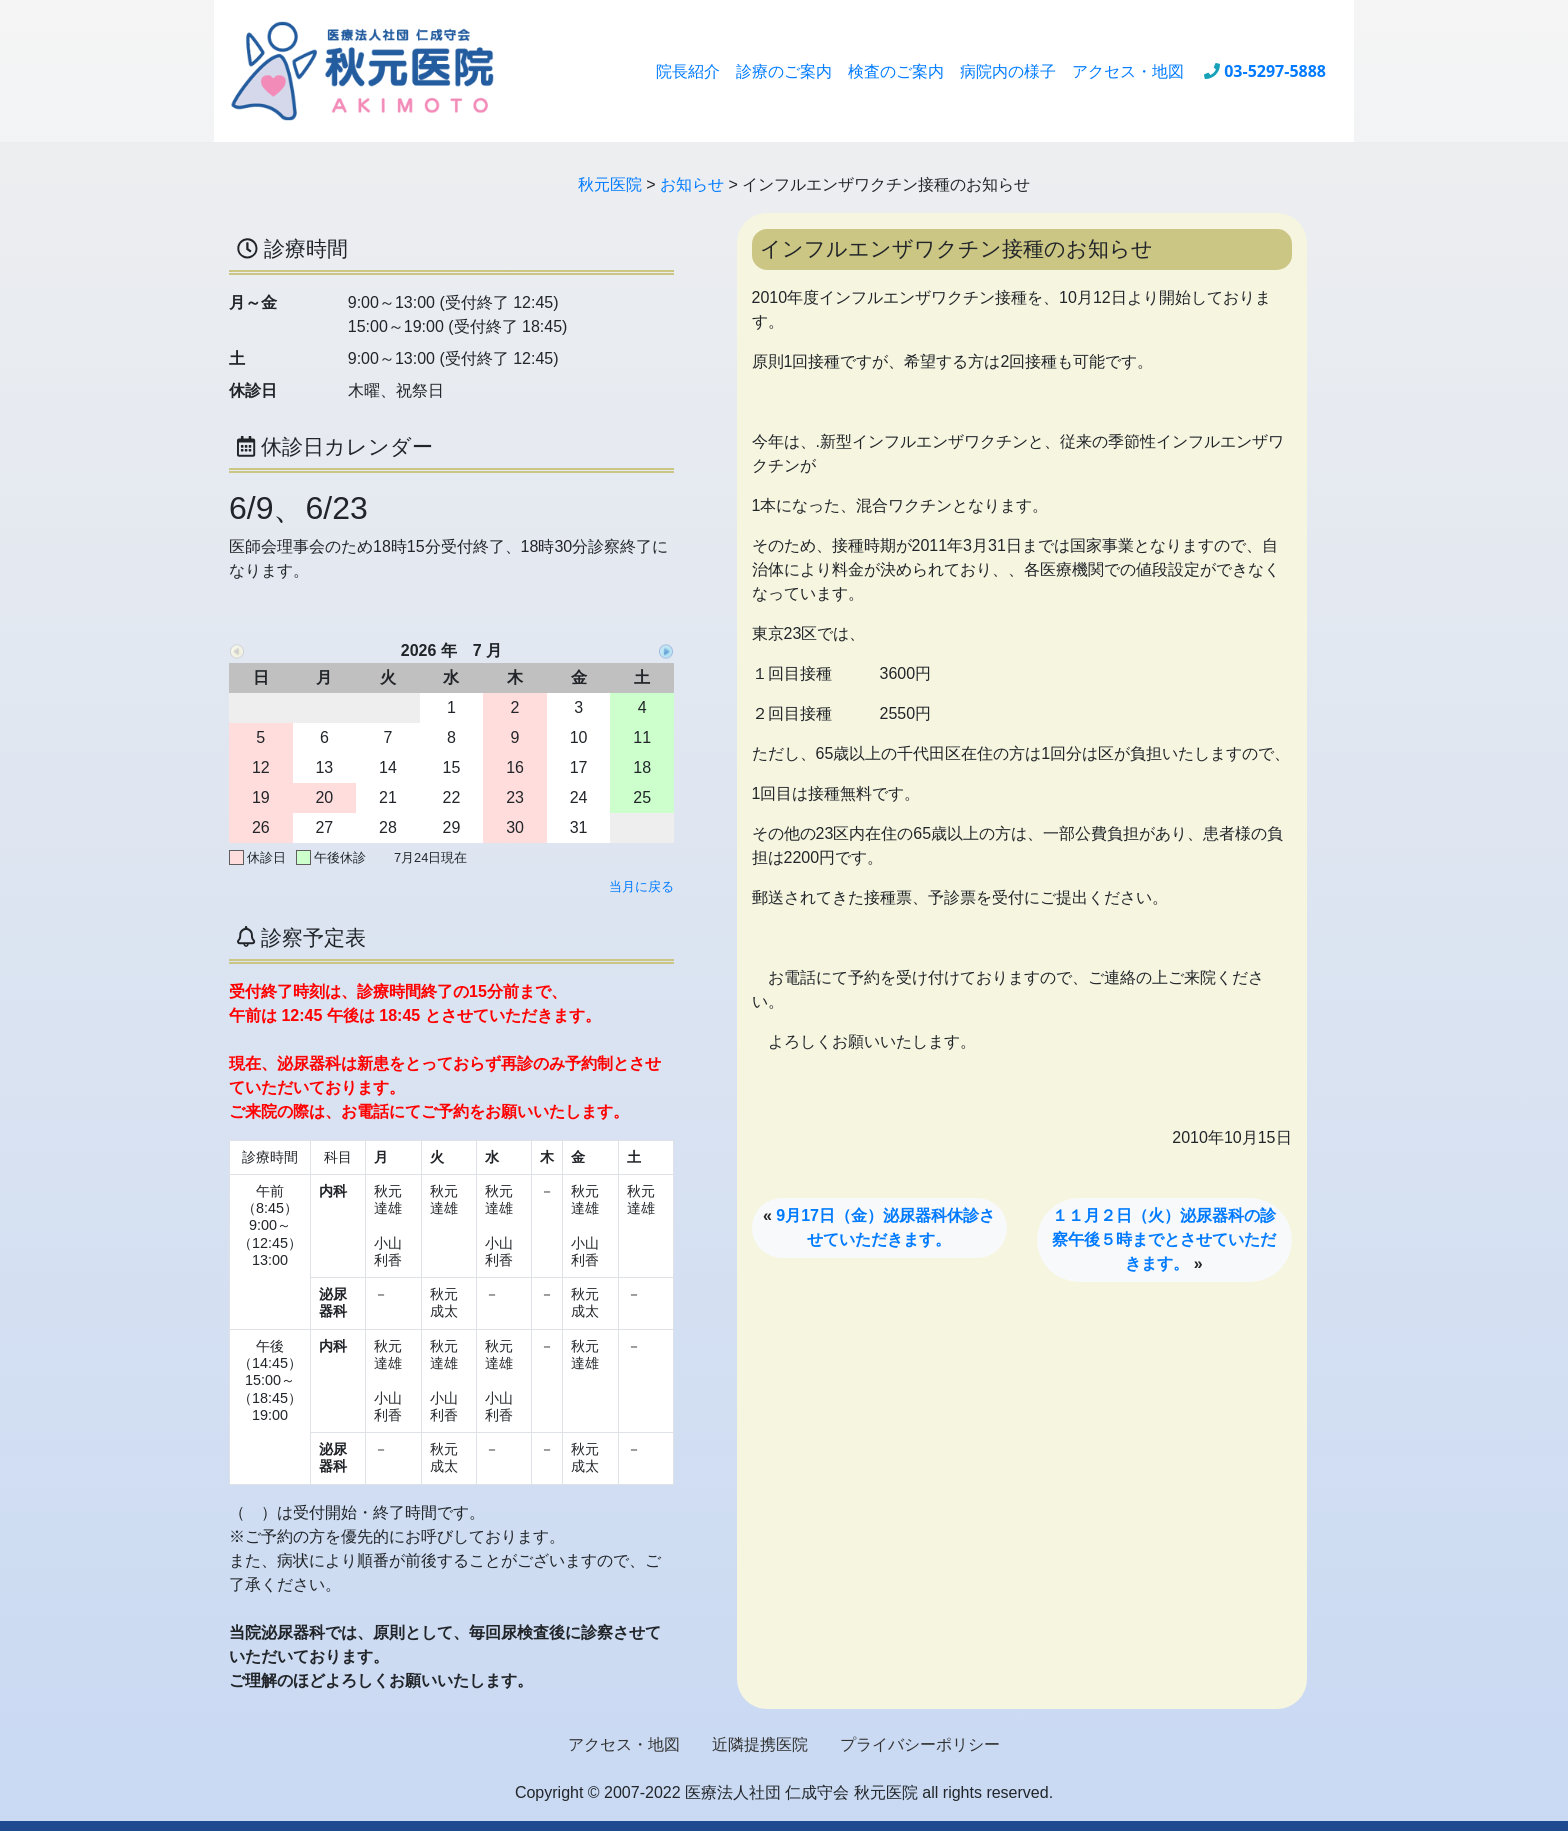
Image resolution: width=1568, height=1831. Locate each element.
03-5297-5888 (1275, 71)
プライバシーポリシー (920, 1744)
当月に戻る (641, 886)
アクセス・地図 (1128, 71)
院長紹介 (688, 71)
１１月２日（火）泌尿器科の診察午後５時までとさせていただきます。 (1164, 1239)
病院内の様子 (1008, 71)
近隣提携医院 (760, 1744)
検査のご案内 (896, 71)
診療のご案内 (784, 71)
